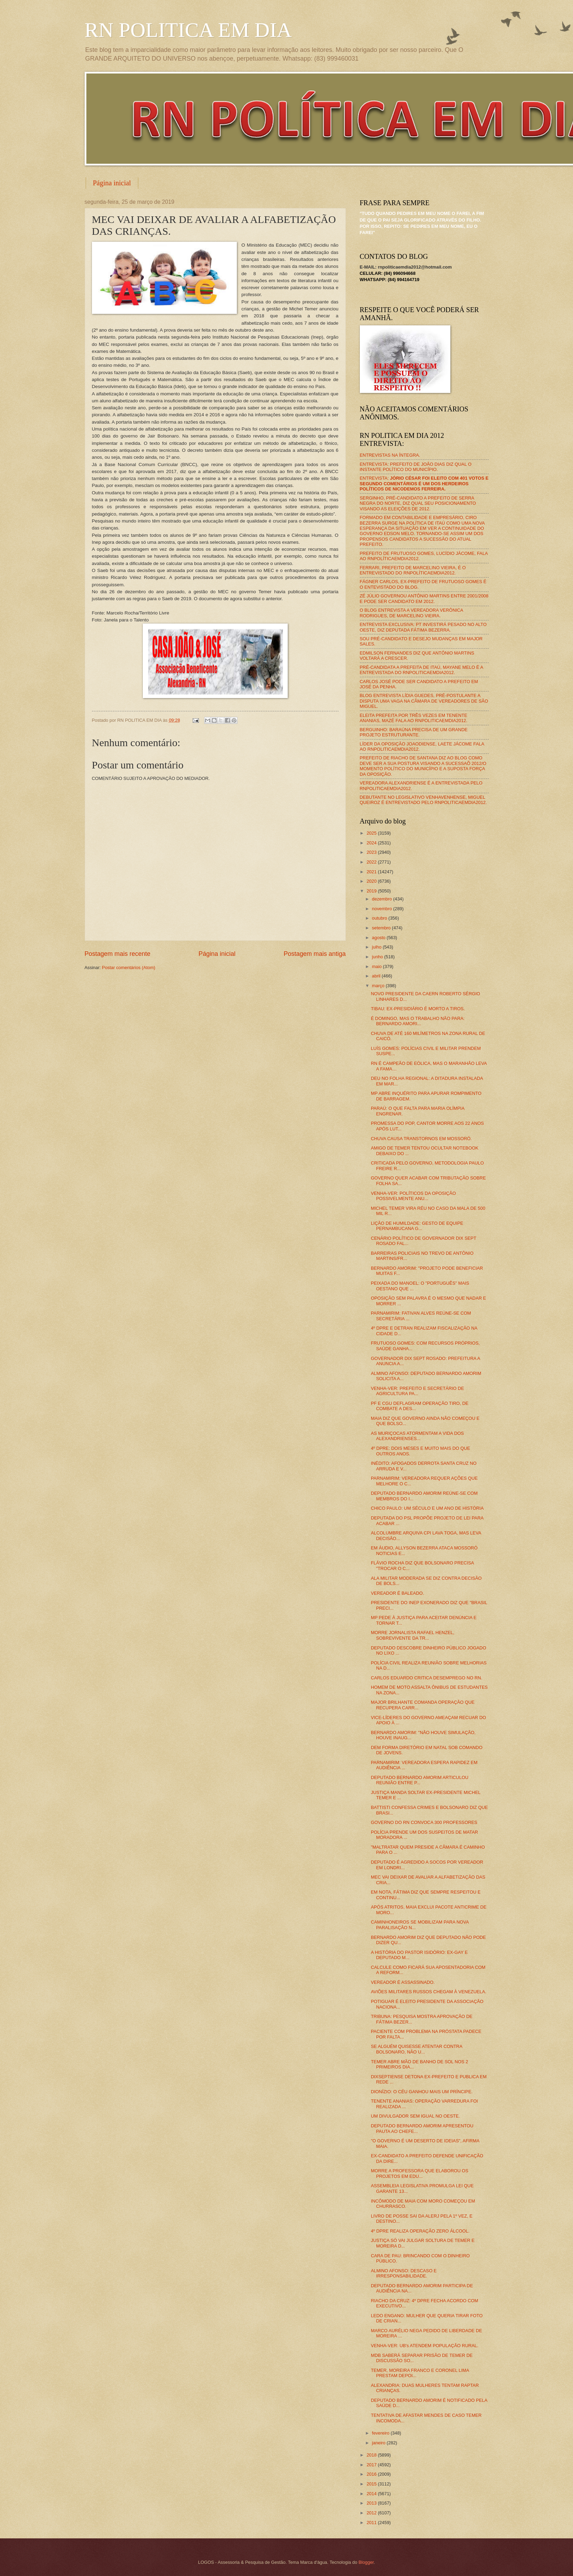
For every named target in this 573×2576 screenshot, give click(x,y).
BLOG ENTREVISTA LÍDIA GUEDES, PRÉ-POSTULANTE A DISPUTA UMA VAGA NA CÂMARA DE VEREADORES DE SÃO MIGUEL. (424, 701)
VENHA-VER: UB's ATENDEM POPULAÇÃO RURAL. (424, 2345)
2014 (372, 2493)
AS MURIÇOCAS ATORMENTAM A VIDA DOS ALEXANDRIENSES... (417, 1436)
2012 (372, 2512)
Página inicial (112, 183)
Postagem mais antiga (315, 953)
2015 (372, 2483)
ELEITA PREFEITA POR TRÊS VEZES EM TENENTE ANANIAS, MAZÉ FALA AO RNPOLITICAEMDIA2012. (413, 718)
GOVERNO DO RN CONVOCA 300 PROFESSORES (424, 1822)
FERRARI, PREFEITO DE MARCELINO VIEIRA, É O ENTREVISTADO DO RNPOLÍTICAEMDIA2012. (413, 570)
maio (377, 966)
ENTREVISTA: (424, 483)
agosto (379, 937)
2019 (372, 891)
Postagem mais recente (117, 953)
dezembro (382, 899)
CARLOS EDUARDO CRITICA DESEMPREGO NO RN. (426, 1677)
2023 (372, 852)
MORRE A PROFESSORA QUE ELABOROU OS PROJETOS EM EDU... (420, 2173)
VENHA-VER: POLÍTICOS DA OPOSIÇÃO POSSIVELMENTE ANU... (413, 1196)
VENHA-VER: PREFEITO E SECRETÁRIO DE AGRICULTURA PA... (417, 1391)
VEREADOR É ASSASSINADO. (403, 1982)
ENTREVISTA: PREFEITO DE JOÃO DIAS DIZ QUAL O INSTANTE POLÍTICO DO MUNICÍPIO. (416, 467)
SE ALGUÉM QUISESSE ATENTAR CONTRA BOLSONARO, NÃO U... (416, 2049)
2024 (372, 842)
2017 (372, 2464)
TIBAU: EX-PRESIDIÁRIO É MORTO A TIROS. (418, 1008)
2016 (372, 2474)
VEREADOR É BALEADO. (397, 1593)
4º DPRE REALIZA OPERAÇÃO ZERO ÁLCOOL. (420, 2231)
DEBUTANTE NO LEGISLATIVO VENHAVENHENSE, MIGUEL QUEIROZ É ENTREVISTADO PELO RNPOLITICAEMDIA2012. (423, 800)
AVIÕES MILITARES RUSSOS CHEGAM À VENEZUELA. (429, 1991)
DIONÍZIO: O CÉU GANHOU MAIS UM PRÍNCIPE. (422, 2091)
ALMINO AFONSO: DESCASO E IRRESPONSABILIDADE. (404, 2273)
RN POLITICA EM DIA (188, 29)
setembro (382, 927)
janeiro (379, 2442)
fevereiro (381, 2433)
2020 (372, 881)
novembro (382, 908)
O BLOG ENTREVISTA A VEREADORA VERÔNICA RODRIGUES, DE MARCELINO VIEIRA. (411, 613)
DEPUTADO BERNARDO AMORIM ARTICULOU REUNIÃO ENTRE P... (420, 1780)
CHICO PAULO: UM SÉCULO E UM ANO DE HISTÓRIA (427, 1508)
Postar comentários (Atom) (128, 967)
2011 (372, 2522)
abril (377, 975)
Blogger (366, 2562)
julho (377, 947)
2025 (372, 833)
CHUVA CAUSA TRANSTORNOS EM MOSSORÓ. (421, 1138)
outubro (380, 918)
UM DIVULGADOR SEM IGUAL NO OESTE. (415, 2116)
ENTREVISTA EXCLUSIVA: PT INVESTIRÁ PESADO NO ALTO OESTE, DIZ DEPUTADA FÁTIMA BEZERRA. (423, 627)
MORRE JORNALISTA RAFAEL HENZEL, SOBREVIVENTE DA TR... (413, 1635)
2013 (372, 2503)
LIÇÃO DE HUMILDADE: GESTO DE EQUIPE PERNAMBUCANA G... (417, 1226)
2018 (372, 2455)
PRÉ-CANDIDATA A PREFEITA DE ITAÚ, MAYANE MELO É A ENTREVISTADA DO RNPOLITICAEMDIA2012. (421, 670)
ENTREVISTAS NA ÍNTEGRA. (390, 455)
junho (378, 956)
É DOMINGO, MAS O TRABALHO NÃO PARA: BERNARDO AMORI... (418, 1021)
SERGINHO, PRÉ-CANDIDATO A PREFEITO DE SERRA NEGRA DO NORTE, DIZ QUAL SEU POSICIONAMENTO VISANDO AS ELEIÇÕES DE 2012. (418, 503)
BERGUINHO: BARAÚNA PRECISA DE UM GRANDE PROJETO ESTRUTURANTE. (414, 732)
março (379, 985)
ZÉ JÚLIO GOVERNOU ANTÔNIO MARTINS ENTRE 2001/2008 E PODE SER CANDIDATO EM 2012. (424, 598)
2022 (372, 862)
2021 (372, 871)
